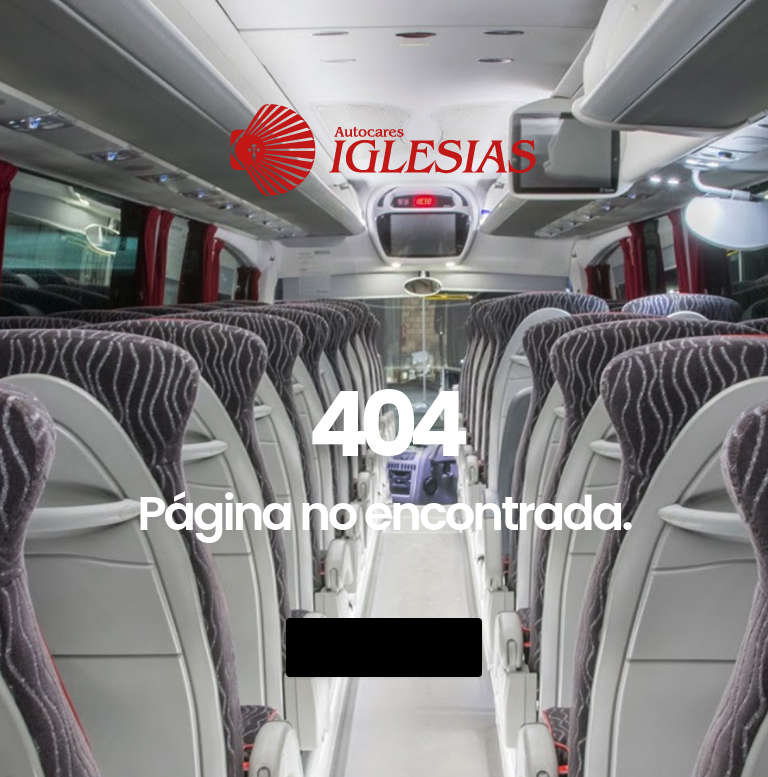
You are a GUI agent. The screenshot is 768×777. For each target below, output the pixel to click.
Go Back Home (384, 647)
